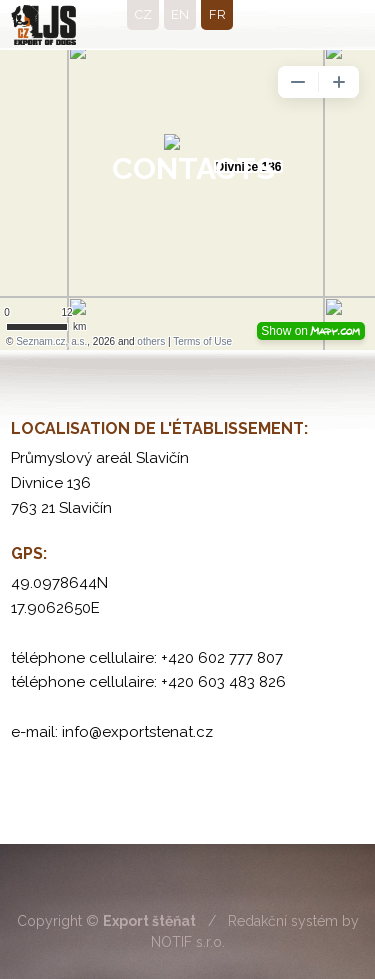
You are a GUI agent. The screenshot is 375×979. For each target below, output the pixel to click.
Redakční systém (283, 921)
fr (217, 14)
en (180, 14)
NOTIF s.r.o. (188, 942)
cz (143, 14)
